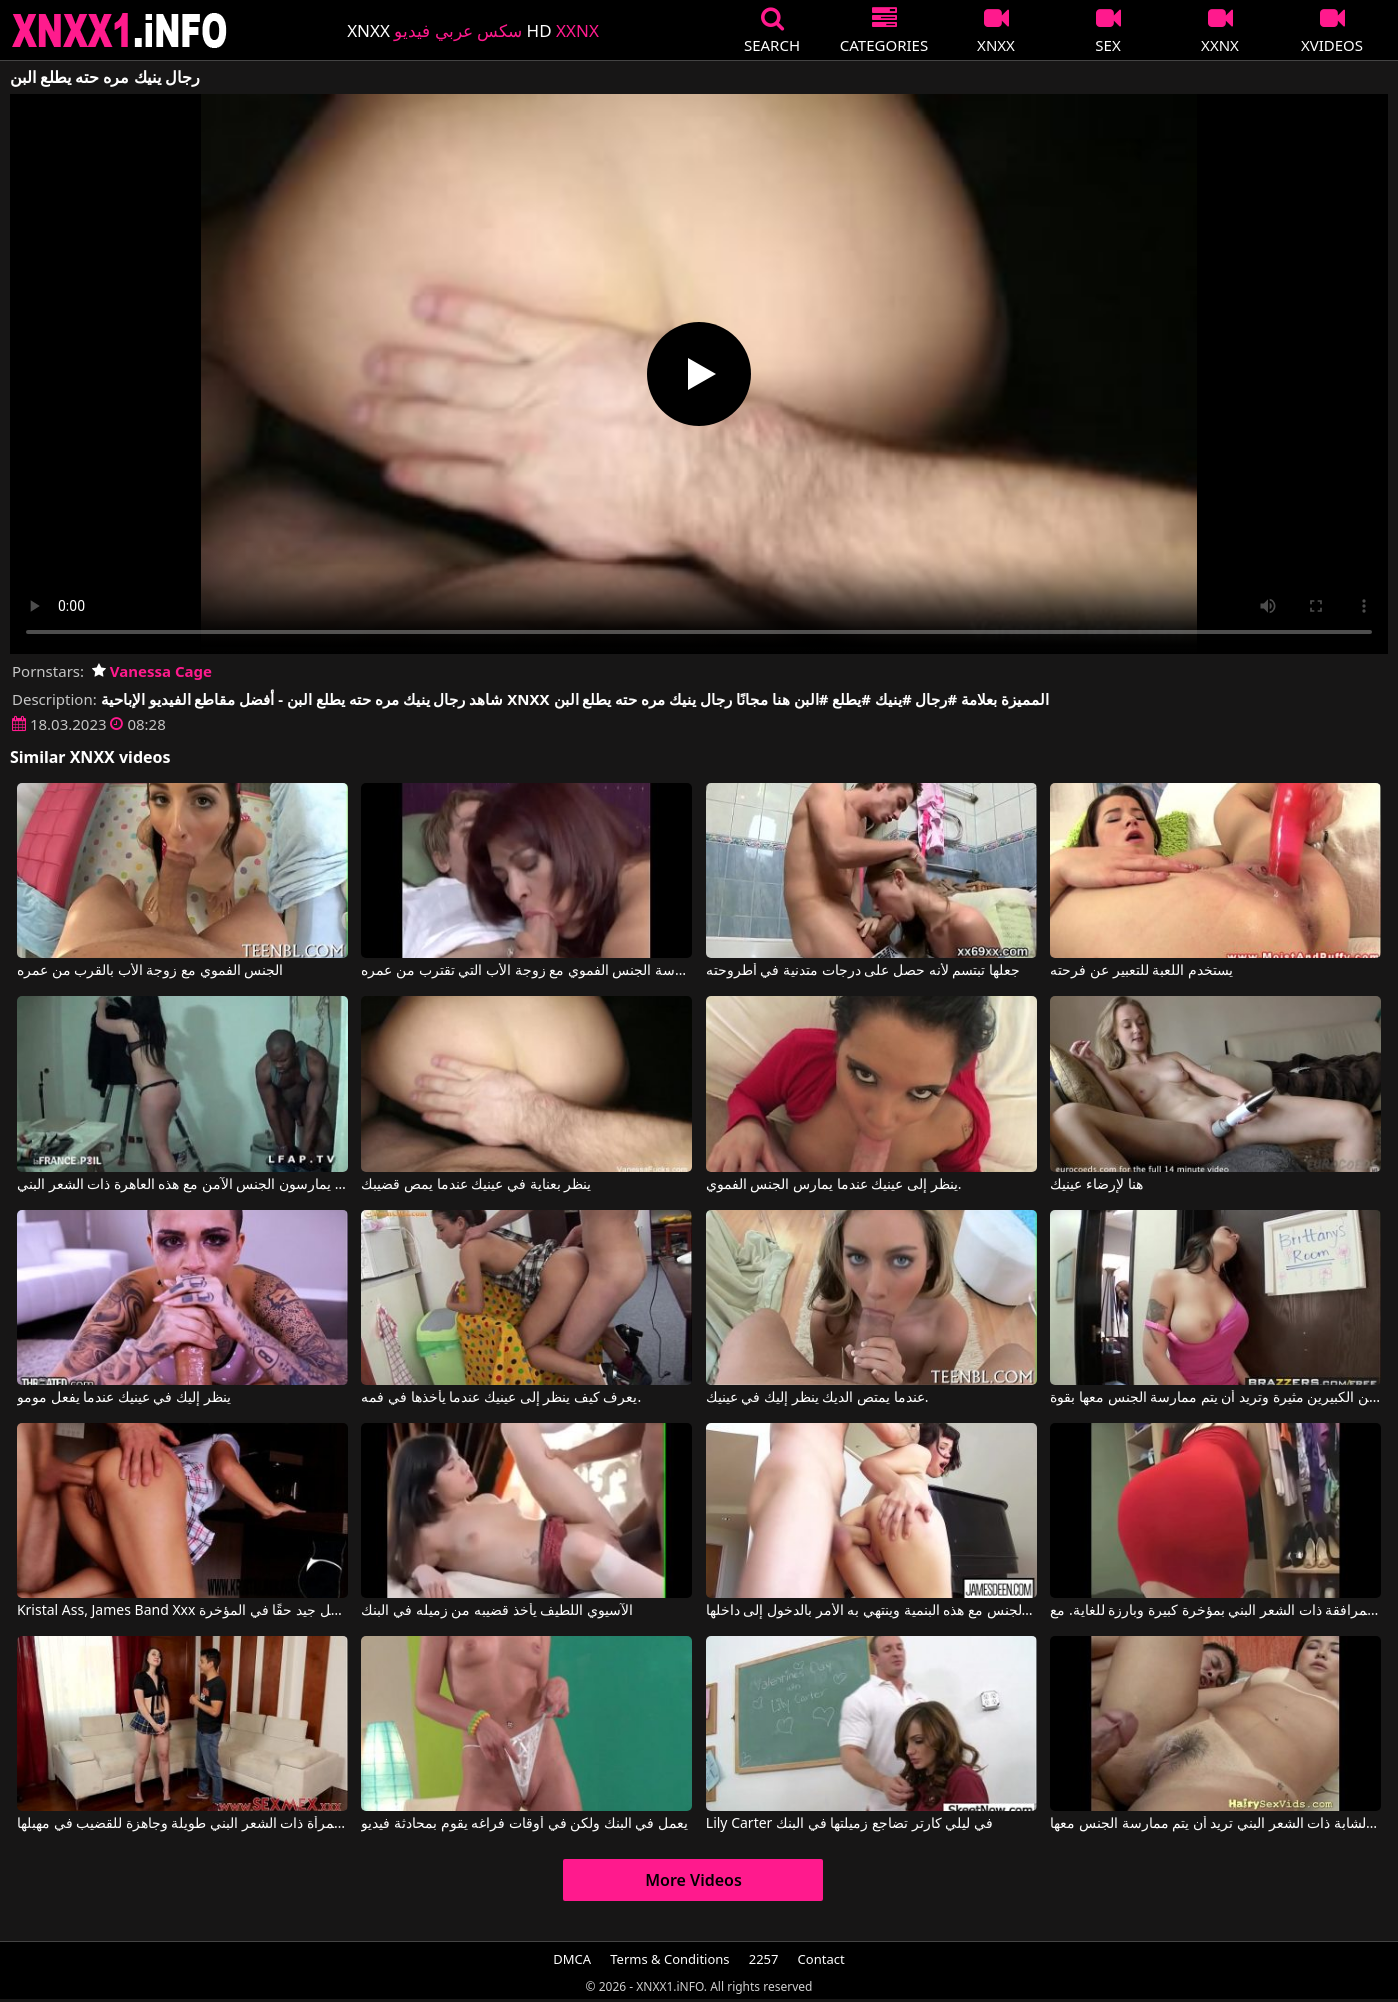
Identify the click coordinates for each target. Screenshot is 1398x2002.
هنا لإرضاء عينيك (1096, 1185)
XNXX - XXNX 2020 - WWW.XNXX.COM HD (120, 30)
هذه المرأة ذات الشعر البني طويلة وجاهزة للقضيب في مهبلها (182, 1824)
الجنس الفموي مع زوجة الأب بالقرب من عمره (150, 971)
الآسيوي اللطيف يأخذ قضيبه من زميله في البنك (496, 1611)
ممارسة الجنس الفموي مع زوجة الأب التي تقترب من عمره (526, 971)
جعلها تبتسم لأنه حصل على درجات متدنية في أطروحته (863, 971)
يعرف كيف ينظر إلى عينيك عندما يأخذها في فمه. (501, 1398)
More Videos (693, 1880)
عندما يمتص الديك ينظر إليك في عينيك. (817, 1398)
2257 (764, 1959)
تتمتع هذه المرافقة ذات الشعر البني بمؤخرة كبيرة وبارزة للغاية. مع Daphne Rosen (1215, 1611)
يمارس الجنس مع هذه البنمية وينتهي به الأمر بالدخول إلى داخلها (871, 1611)
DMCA (572, 1959)
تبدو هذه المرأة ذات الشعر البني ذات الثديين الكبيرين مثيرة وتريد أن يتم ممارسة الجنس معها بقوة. (1215, 1398)
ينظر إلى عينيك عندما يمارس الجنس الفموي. (834, 1185)
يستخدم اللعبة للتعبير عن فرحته (1141, 971)
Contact (821, 1959)
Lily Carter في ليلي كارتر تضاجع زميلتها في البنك (849, 1824)
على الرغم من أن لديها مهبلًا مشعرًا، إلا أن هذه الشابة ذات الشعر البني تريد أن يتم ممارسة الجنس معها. (1215, 1824)
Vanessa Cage (152, 671)
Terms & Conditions (669, 1959)
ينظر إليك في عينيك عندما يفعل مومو (124, 1398)
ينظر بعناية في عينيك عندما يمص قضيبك (476, 1185)
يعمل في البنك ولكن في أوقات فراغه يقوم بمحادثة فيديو (524, 1824)
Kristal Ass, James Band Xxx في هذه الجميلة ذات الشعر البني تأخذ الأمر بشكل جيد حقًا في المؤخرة (182, 1611)
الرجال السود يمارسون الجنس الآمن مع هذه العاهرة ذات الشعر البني (182, 1185)
